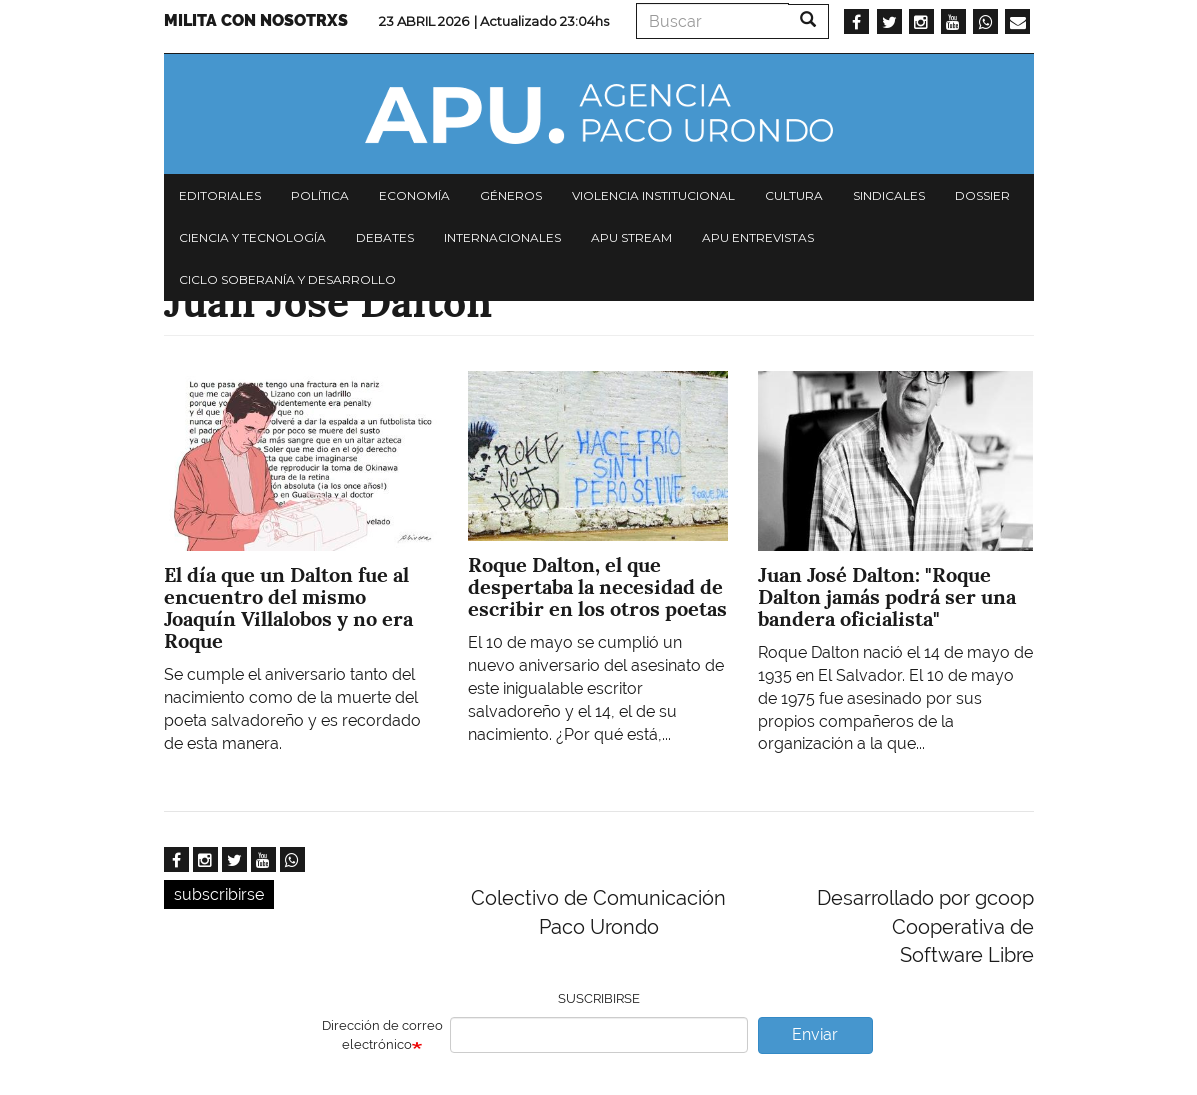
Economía (414, 195)
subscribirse (219, 894)
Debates (385, 237)
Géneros (511, 195)
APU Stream (631, 237)
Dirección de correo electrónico (382, 1035)
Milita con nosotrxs (256, 20)
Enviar (815, 1034)
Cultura (794, 195)
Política (320, 195)
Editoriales (220, 195)
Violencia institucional (653, 195)
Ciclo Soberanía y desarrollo (287, 279)
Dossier (982, 195)
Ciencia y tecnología (252, 237)
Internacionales (502, 237)
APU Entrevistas (758, 237)
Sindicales (889, 195)
